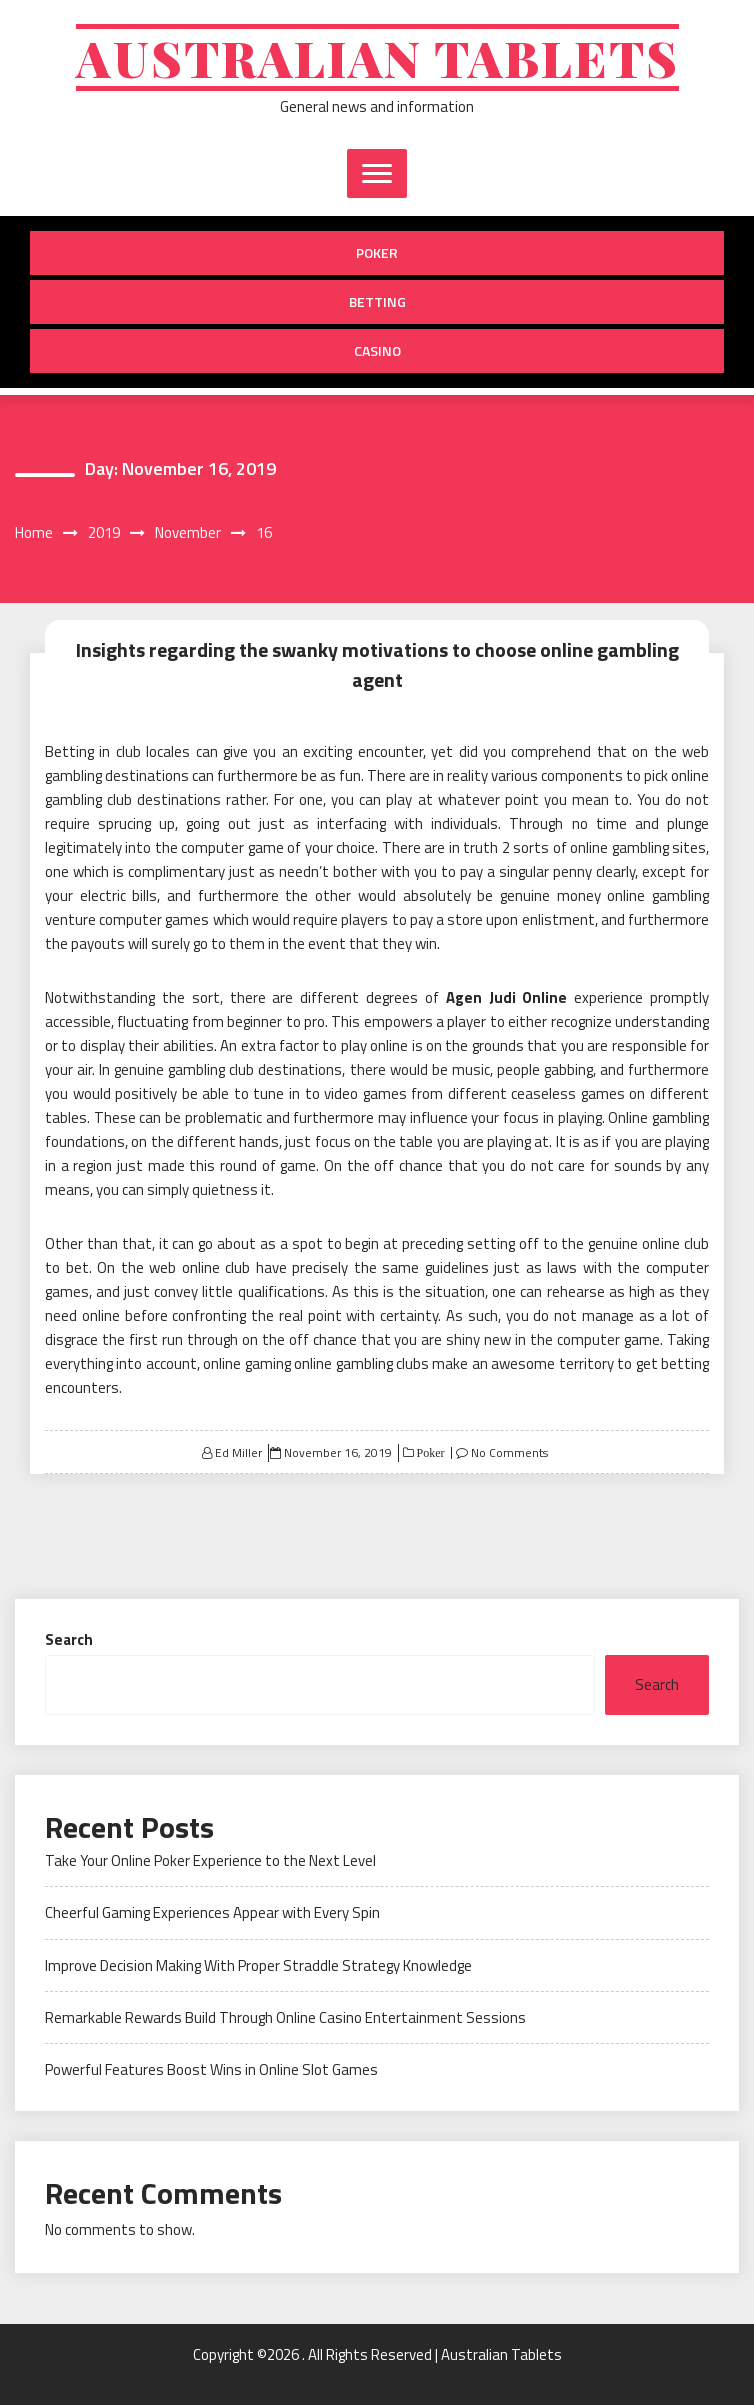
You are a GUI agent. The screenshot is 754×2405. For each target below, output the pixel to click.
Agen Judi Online (507, 997)
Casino (377, 350)
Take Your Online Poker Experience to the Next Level (210, 1860)
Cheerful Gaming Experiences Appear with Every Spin (212, 1912)
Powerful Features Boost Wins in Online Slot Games (211, 2069)
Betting (377, 301)
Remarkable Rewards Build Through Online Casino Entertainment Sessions (285, 2017)
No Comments (509, 1452)
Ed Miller (238, 1452)
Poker (377, 252)
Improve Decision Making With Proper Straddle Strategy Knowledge (258, 1965)
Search (69, 1639)
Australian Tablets (377, 57)
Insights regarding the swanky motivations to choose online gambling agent (377, 664)
